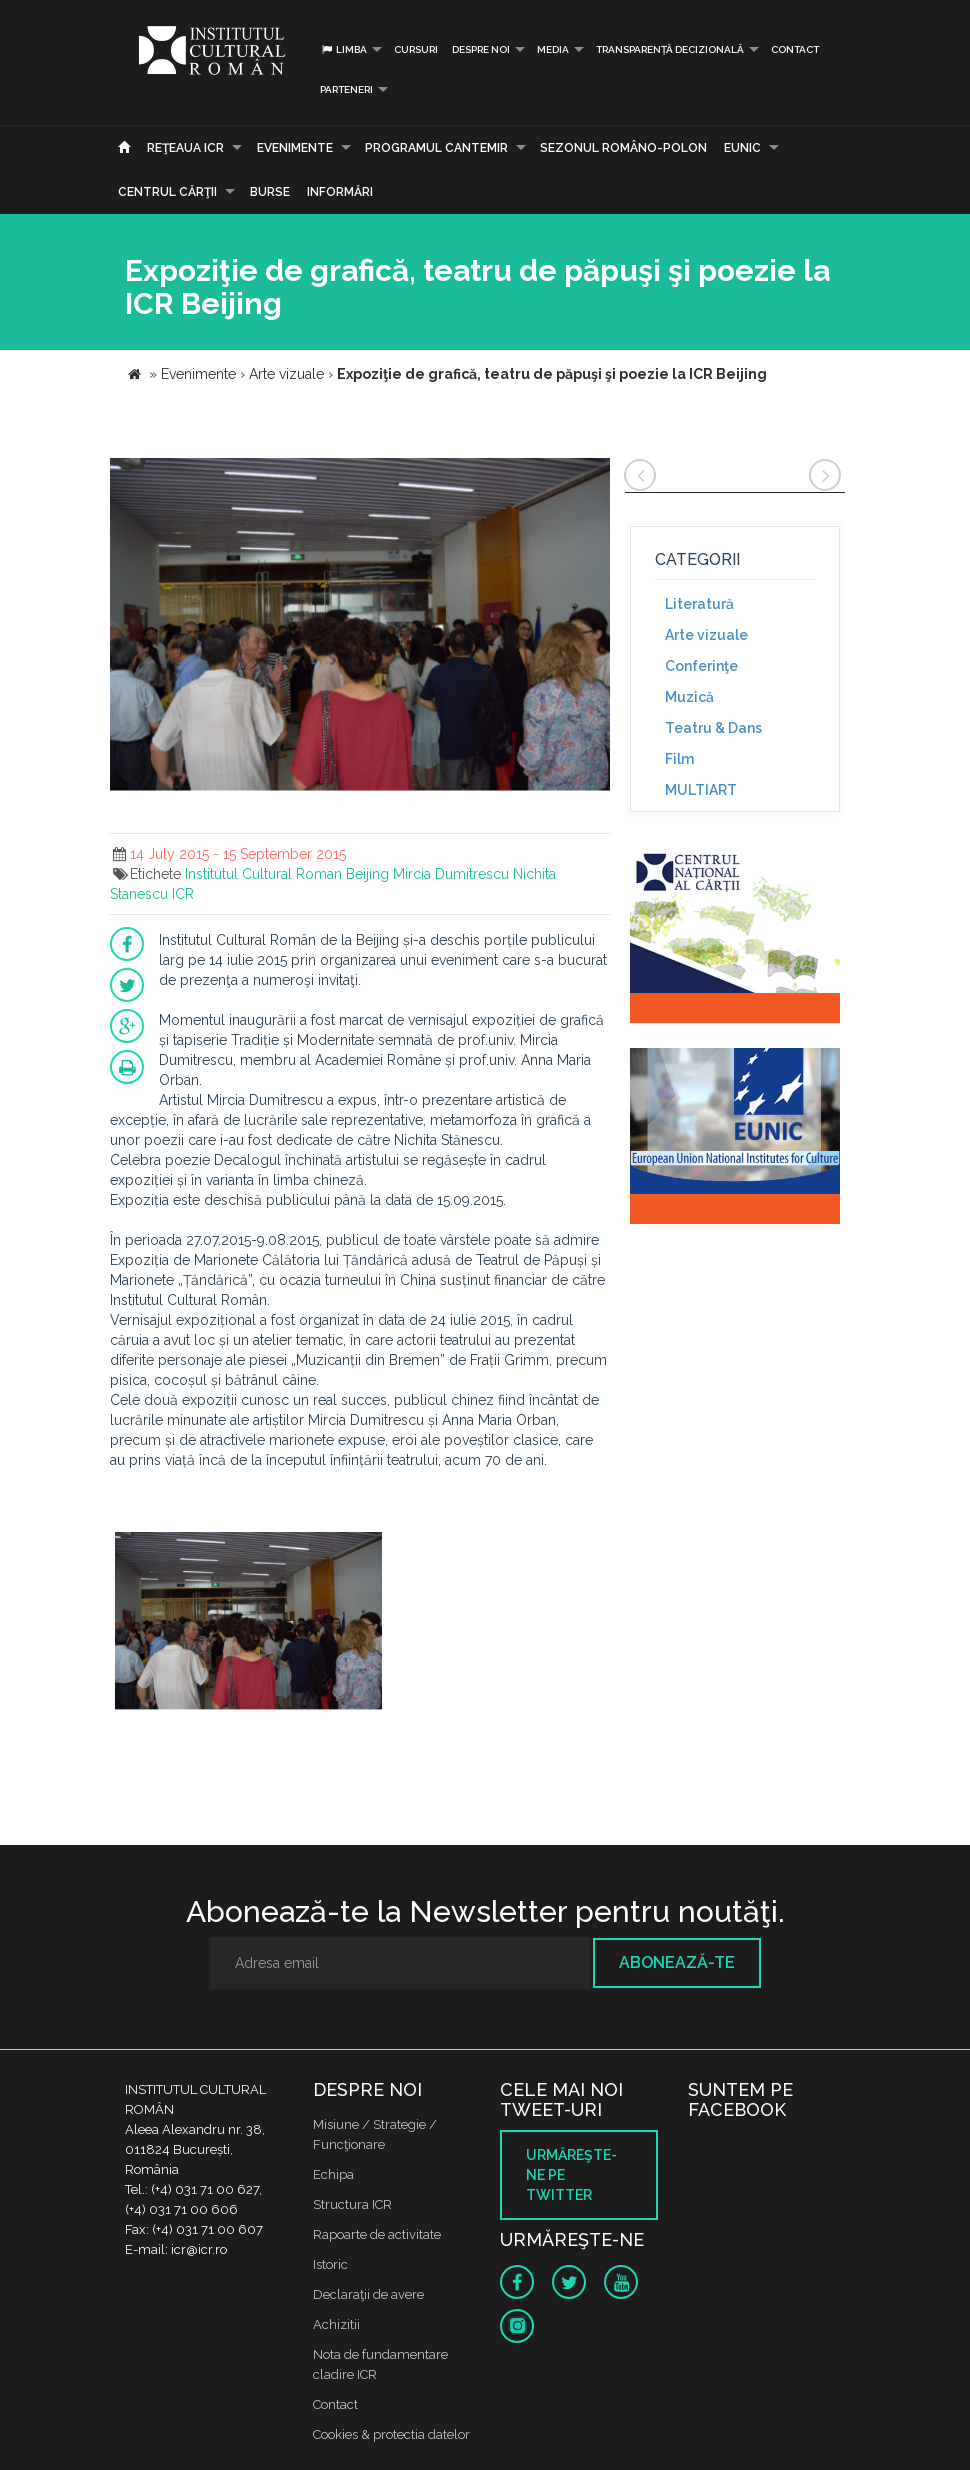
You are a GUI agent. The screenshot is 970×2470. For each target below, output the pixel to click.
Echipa (333, 2174)
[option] (248, 1624)
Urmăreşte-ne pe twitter (571, 2175)
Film (679, 759)
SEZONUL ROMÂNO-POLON (623, 148)
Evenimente (295, 148)
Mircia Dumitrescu (451, 874)
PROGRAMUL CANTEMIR (436, 148)
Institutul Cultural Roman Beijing (287, 874)
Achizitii (336, 2324)
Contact (795, 49)
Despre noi (481, 49)
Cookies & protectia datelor (391, 2434)
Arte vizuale (706, 635)
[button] (592, 476)
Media (553, 49)
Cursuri (416, 49)
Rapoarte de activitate (377, 2234)
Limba (343, 49)
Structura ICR (352, 2204)
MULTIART (701, 790)
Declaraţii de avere (368, 2294)
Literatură (699, 604)
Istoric (330, 2264)
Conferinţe (701, 666)
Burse (270, 192)
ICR (183, 894)
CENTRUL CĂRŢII (167, 192)
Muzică (689, 697)
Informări (340, 192)
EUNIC (742, 148)
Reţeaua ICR (185, 148)
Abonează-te (677, 1962)
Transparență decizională (670, 49)
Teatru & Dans (713, 728)
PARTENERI (346, 89)
